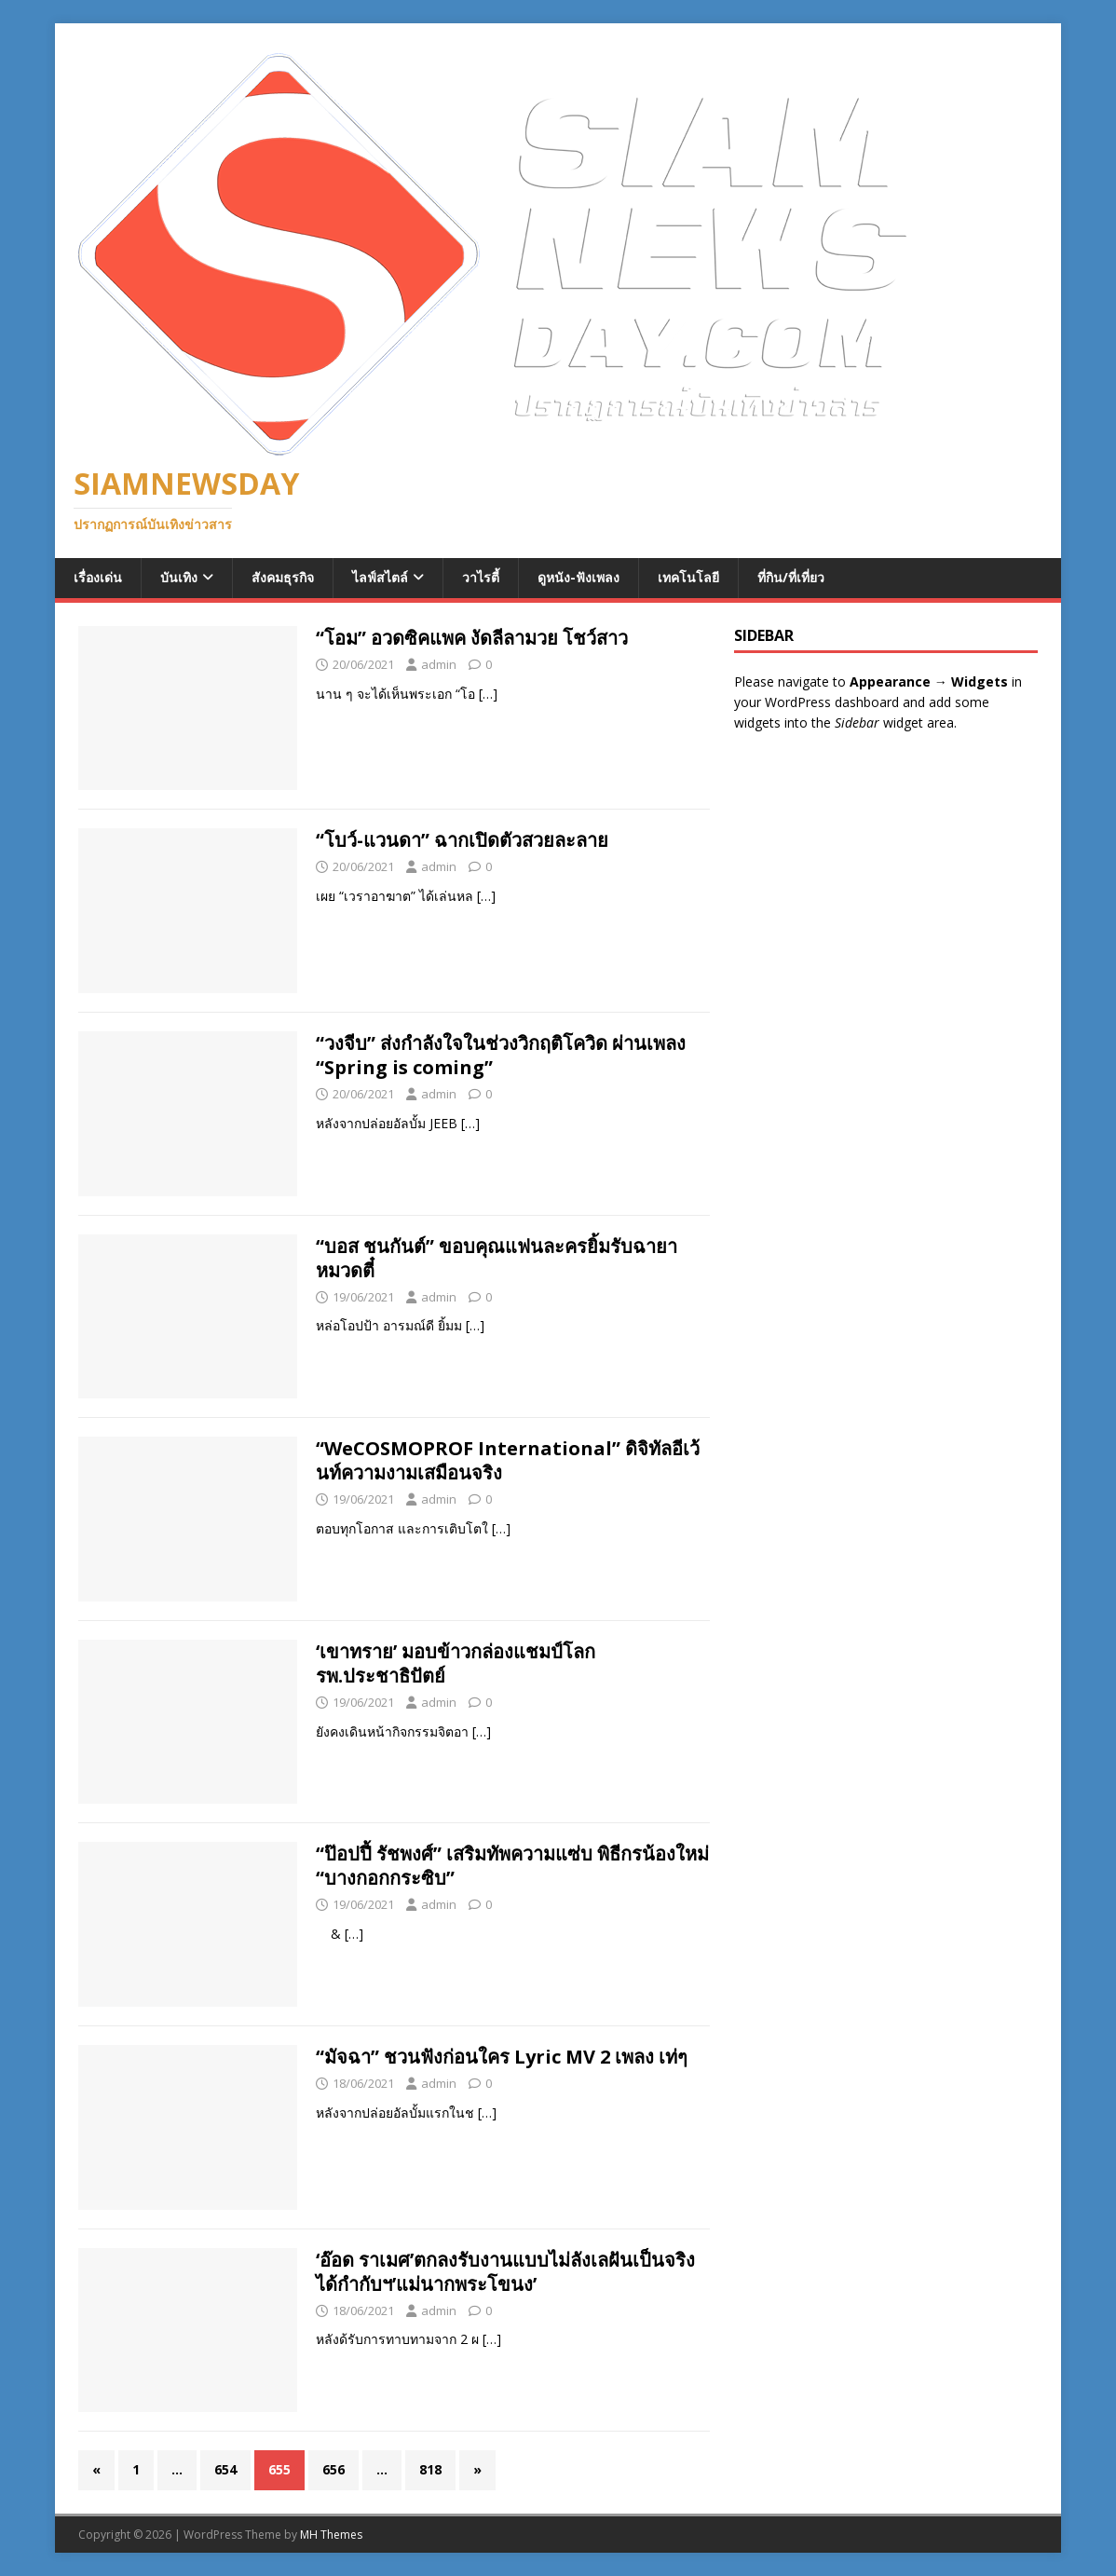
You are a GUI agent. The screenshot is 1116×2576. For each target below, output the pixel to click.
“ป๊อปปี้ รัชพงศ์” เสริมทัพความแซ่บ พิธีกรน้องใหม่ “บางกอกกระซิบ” (512, 1865)
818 (430, 2469)
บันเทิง (178, 577)
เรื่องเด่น (98, 577)
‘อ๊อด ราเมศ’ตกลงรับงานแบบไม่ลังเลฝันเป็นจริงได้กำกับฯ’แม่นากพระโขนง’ (505, 2272)
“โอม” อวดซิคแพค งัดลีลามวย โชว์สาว (472, 637)
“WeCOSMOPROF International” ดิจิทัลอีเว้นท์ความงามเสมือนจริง (508, 1460)
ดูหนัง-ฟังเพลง (578, 577)
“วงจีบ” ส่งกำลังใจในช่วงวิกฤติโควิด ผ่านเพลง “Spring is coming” (501, 1055)
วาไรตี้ (480, 577)
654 (225, 2469)
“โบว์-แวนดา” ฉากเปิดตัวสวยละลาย (462, 839)
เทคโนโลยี (688, 577)
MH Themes (331, 2534)
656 (333, 2469)
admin (438, 664)
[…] (488, 693)
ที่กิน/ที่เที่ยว (790, 577)
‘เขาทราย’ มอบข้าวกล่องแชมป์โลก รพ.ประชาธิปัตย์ (455, 1663)
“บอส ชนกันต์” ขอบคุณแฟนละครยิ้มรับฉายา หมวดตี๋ (496, 1258)
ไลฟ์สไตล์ (380, 577)
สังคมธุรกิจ (283, 577)
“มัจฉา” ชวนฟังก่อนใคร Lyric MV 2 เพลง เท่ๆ (501, 2056)
